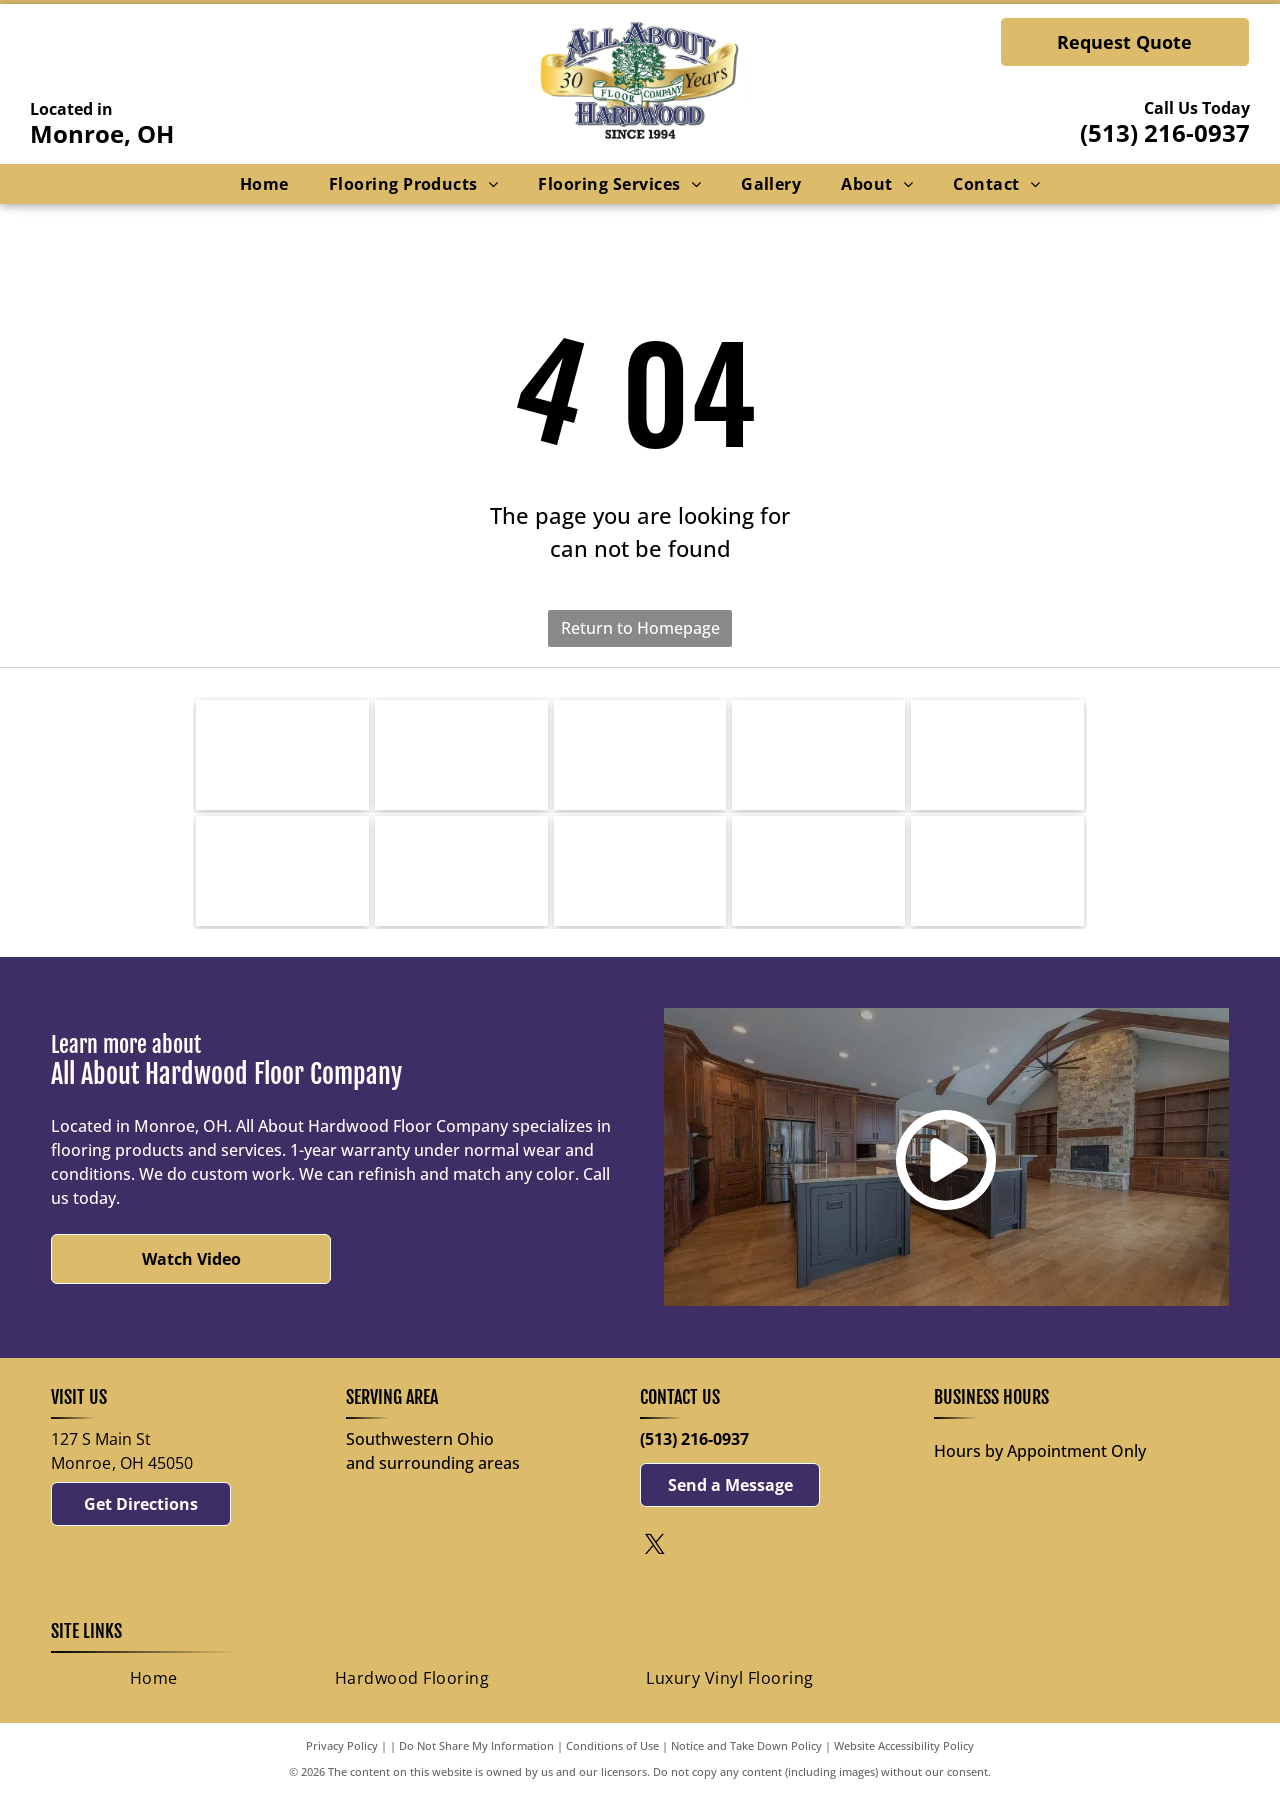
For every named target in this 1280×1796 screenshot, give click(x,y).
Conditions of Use (612, 1745)
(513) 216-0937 (1165, 132)
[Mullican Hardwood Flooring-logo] (818, 755)
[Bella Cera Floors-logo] (997, 755)
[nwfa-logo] (818, 871)
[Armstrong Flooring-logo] (640, 871)
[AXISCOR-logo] (461, 871)
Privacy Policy (342, 1745)
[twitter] (655, 1546)
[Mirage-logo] (640, 755)
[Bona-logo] (461, 755)
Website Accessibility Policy (904, 1745)
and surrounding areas (433, 1463)
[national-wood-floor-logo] (997, 871)
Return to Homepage (640, 628)
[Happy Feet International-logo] (282, 871)
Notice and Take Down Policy (746, 1745)
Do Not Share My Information (476, 1745)
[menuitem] (264, 184)
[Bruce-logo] (282, 755)
